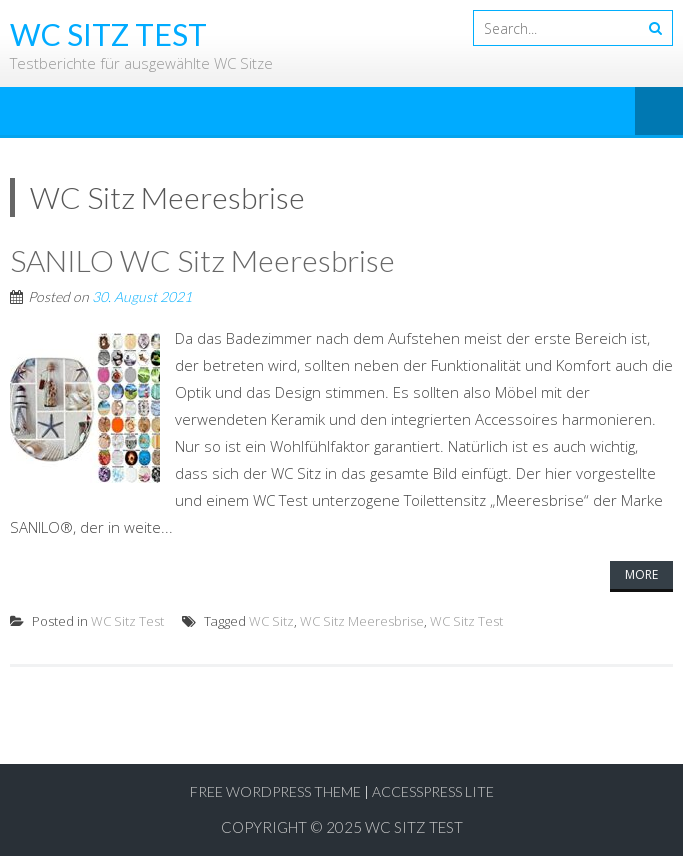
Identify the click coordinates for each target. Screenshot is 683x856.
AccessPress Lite (433, 791)
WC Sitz (271, 621)
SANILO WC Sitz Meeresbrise (202, 260)
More (641, 574)
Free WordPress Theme (275, 791)
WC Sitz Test (127, 621)
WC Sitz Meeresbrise (362, 621)
